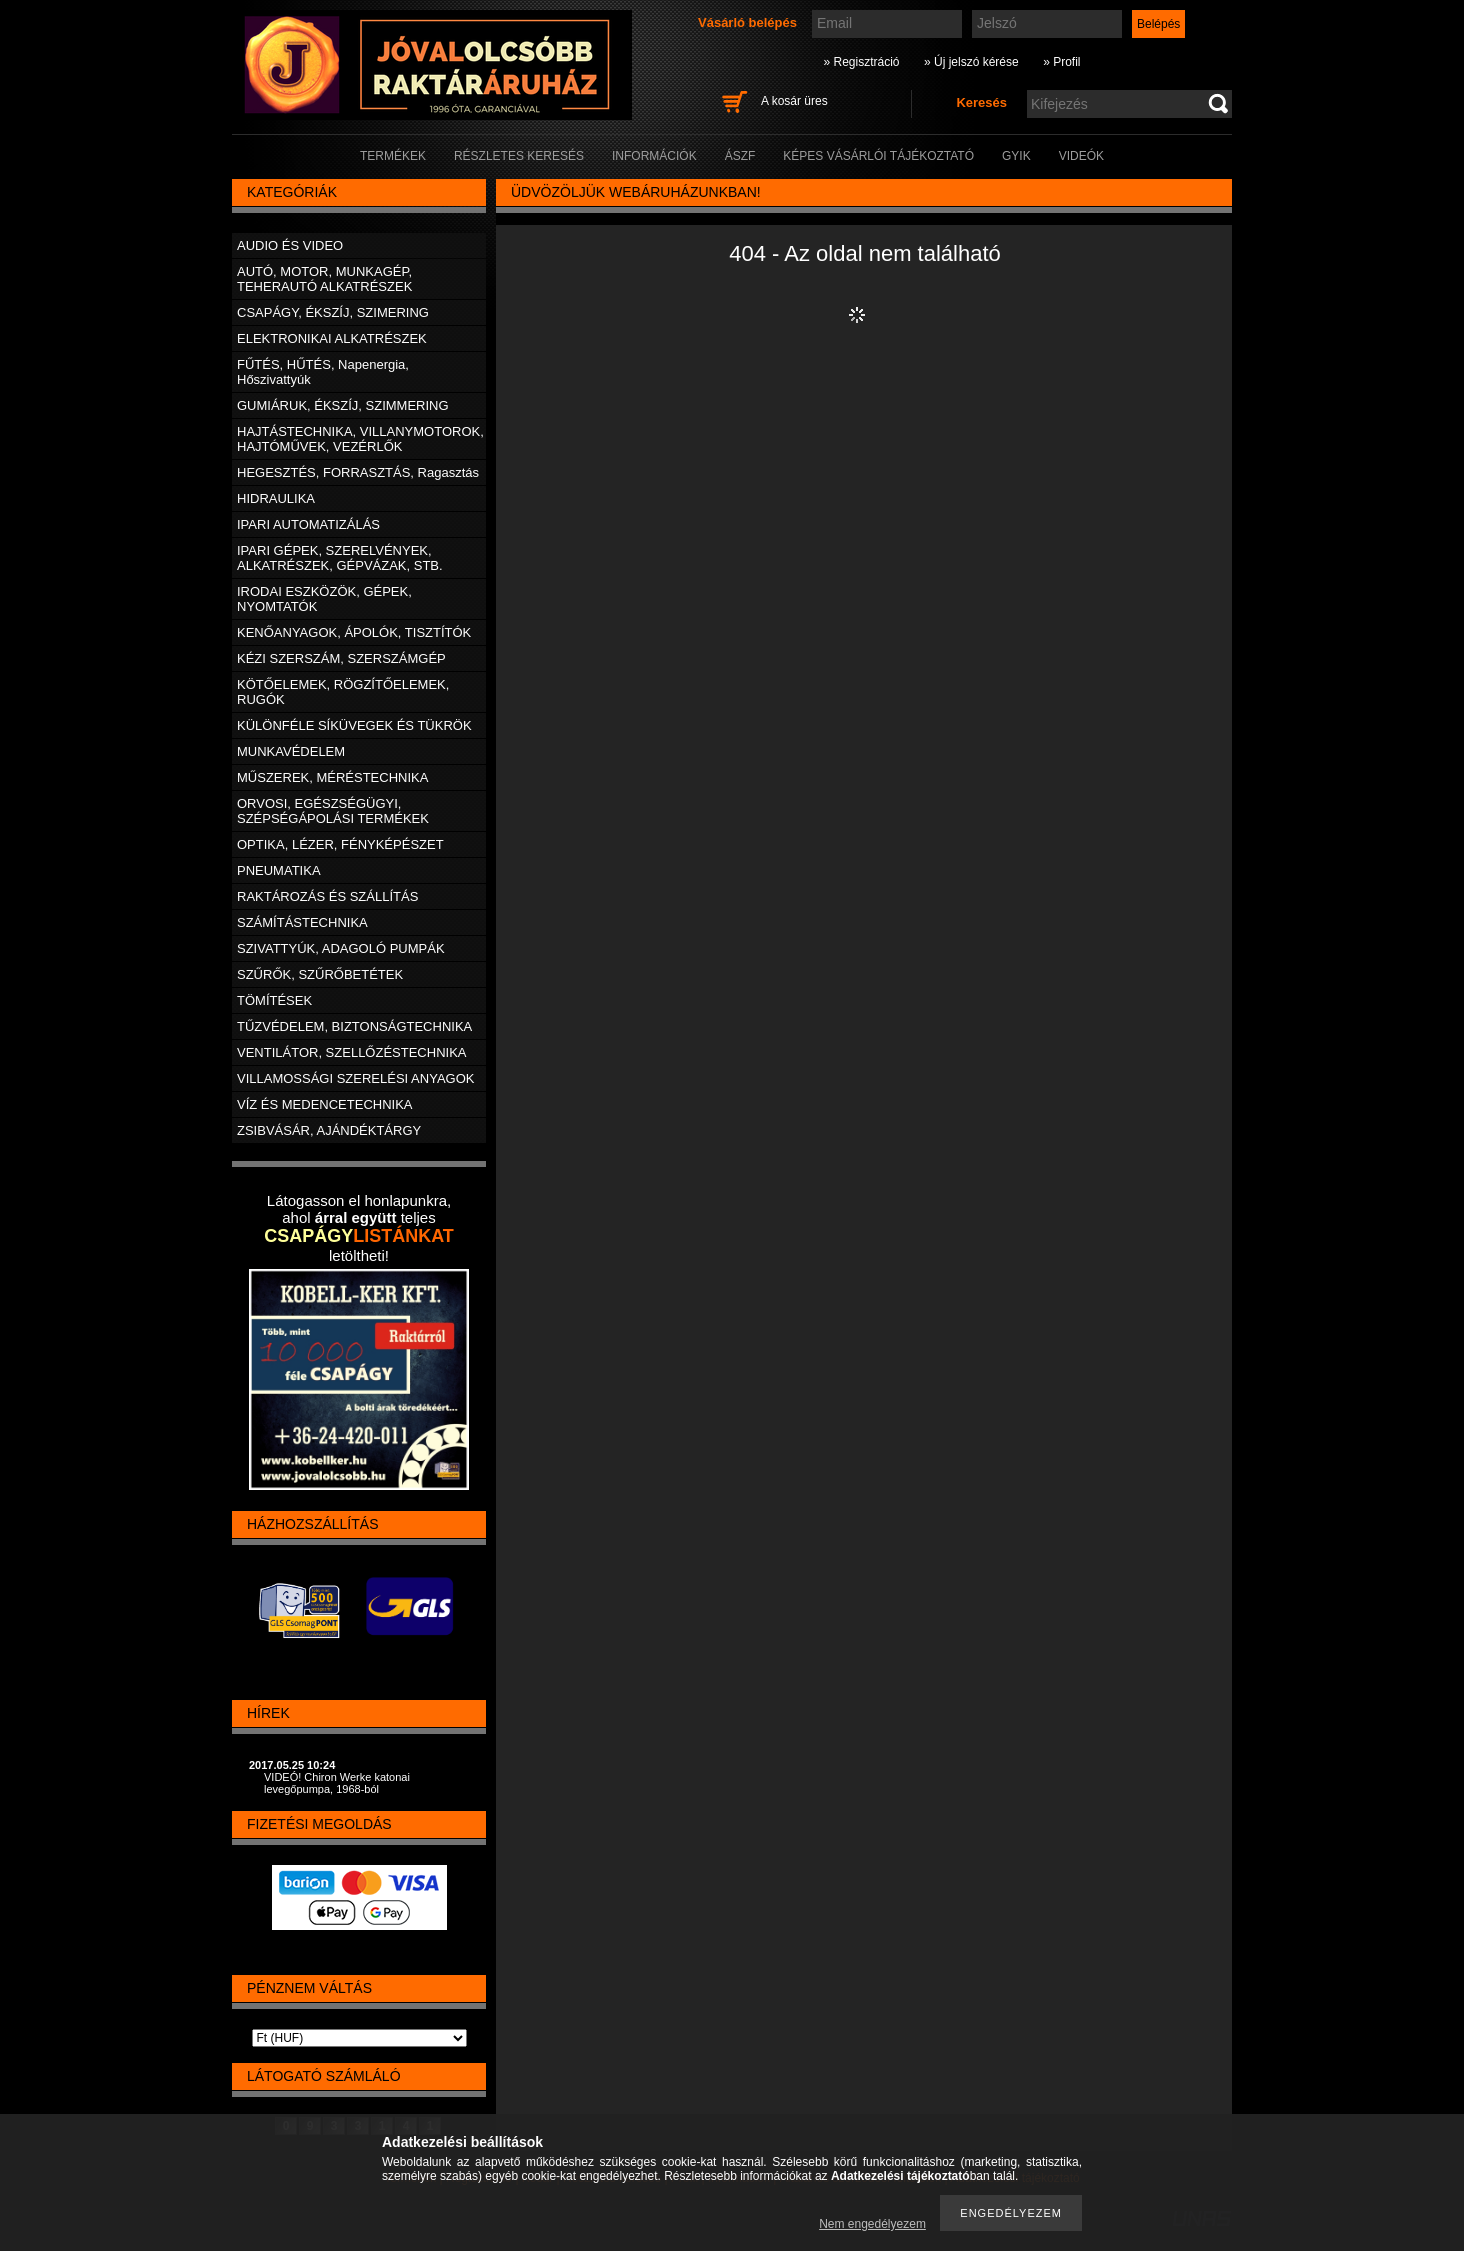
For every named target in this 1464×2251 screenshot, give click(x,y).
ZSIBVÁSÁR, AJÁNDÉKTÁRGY (329, 1130)
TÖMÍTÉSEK (274, 1000)
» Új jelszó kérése (971, 62)
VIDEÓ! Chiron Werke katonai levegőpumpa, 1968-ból (337, 1783)
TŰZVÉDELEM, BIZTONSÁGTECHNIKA (354, 1026)
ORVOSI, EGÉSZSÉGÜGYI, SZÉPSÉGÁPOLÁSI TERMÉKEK (333, 811)
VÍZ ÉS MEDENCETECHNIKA (325, 1104)
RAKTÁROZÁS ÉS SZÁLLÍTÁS (327, 896)
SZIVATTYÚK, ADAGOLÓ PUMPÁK (341, 948)
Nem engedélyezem (872, 2224)
